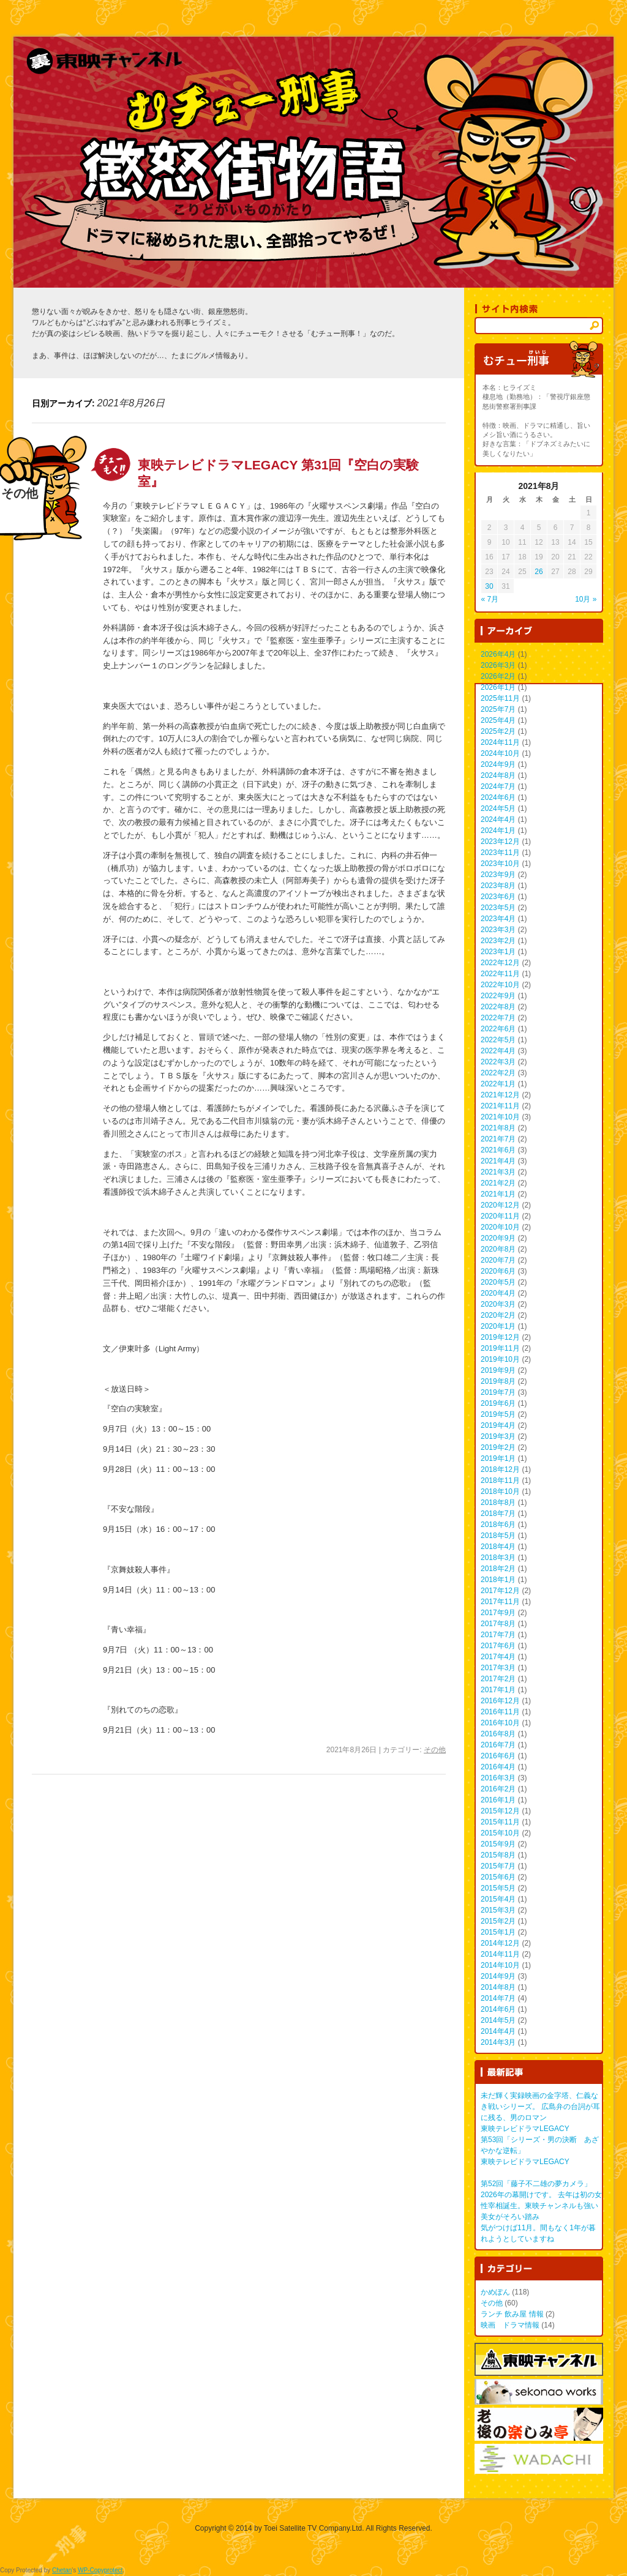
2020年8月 (498, 1249)
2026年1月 (498, 687)
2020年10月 (500, 1227)
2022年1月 (498, 1084)
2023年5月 (498, 907)
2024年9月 (498, 764)
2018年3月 (498, 1557)
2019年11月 (500, 1348)
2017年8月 (498, 1623)
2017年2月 (498, 1678)
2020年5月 (498, 1282)
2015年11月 (500, 1822)
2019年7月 (498, 1392)
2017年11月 (500, 1601)
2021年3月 (498, 1172)
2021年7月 (498, 1139)
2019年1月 (498, 1458)
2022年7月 (498, 1018)
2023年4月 (498, 918)
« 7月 (490, 599)
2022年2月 (498, 1073)
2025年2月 (498, 731)
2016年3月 (498, 1778)
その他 (435, 1749)
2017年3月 (498, 1667)
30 (489, 586)
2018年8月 (498, 1502)
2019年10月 (500, 1359)
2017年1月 (498, 1690)
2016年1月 (498, 1800)
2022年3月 (498, 1062)
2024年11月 (500, 742)
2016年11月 (500, 1712)
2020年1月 (498, 1326)
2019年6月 (498, 1403)
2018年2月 (498, 1568)
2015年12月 (500, 1811)
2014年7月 (498, 1998)
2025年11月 (500, 698)
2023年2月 (498, 940)
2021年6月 (498, 1150)
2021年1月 (498, 1194)
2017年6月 (498, 1645)
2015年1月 (498, 1932)
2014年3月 (498, 2042)
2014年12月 (500, 1943)
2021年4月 (498, 1161)
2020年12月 (500, 1205)
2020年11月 (500, 1216)
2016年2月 (498, 1789)
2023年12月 (500, 841)
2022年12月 (500, 962)
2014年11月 (500, 1954)
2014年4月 (498, 2031)
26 (539, 571)
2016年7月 (498, 1745)
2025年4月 (498, 720)
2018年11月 (500, 1480)
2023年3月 (498, 929)
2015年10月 (500, 1833)
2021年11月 (500, 1106)
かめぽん (495, 2292)
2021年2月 (498, 1183)
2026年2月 (498, 676)
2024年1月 (498, 830)
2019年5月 (498, 1414)
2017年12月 (500, 1590)
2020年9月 (498, 1238)
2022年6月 (498, 1029)
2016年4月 (498, 1767)
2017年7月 (498, 1634)
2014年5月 (498, 2020)
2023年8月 (498, 885)
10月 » (585, 599)
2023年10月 (500, 863)
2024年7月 (498, 786)
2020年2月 (498, 1315)
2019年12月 (500, 1337)
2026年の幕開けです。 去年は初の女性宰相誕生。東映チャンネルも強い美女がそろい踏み (541, 2205)
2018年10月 (500, 1491)
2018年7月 (498, 1513)
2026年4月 (498, 654)
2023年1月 (498, 951)
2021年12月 (500, 1095)
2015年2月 (498, 1921)
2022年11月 (500, 973)
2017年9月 (498, 1612)
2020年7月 (498, 1260)
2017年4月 (498, 1656)
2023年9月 (498, 874)
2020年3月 (498, 1304)
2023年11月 (500, 852)
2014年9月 (498, 1976)
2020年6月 (498, 1271)
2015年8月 (498, 1855)
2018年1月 (498, 1579)
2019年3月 (498, 1436)
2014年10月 (500, 1965)
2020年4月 (498, 1293)
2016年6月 (498, 1756)
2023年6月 (498, 896)
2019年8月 (498, 1381)
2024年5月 (498, 808)
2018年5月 (498, 1535)
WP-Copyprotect (100, 2570)
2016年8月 (498, 1734)
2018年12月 (500, 1469)
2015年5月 (498, 1888)
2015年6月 (498, 1877)
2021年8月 (498, 1128)
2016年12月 (500, 1701)
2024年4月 (498, 819)
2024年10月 (500, 753)
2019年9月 (498, 1370)
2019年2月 (498, 1447)
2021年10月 (500, 1117)
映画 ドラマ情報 (510, 2325)
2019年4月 (498, 1425)
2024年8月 (498, 775)
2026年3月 (498, 665)
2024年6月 (498, 797)
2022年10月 (500, 984)
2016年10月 (500, 1723)
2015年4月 (498, 1899)
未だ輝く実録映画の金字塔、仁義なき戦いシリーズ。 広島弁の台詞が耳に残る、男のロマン (540, 2106)
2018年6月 (498, 1524)
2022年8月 (498, 1006)
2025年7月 (498, 709)
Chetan (62, 2570)
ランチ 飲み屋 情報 (512, 2314)
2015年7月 (498, 1866)
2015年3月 (498, 1910)
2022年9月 (498, 995)
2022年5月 (498, 1040)
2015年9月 (498, 1844)
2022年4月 (498, 1051)
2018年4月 (498, 1546)
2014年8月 (498, 1987)
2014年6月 (498, 2009)
